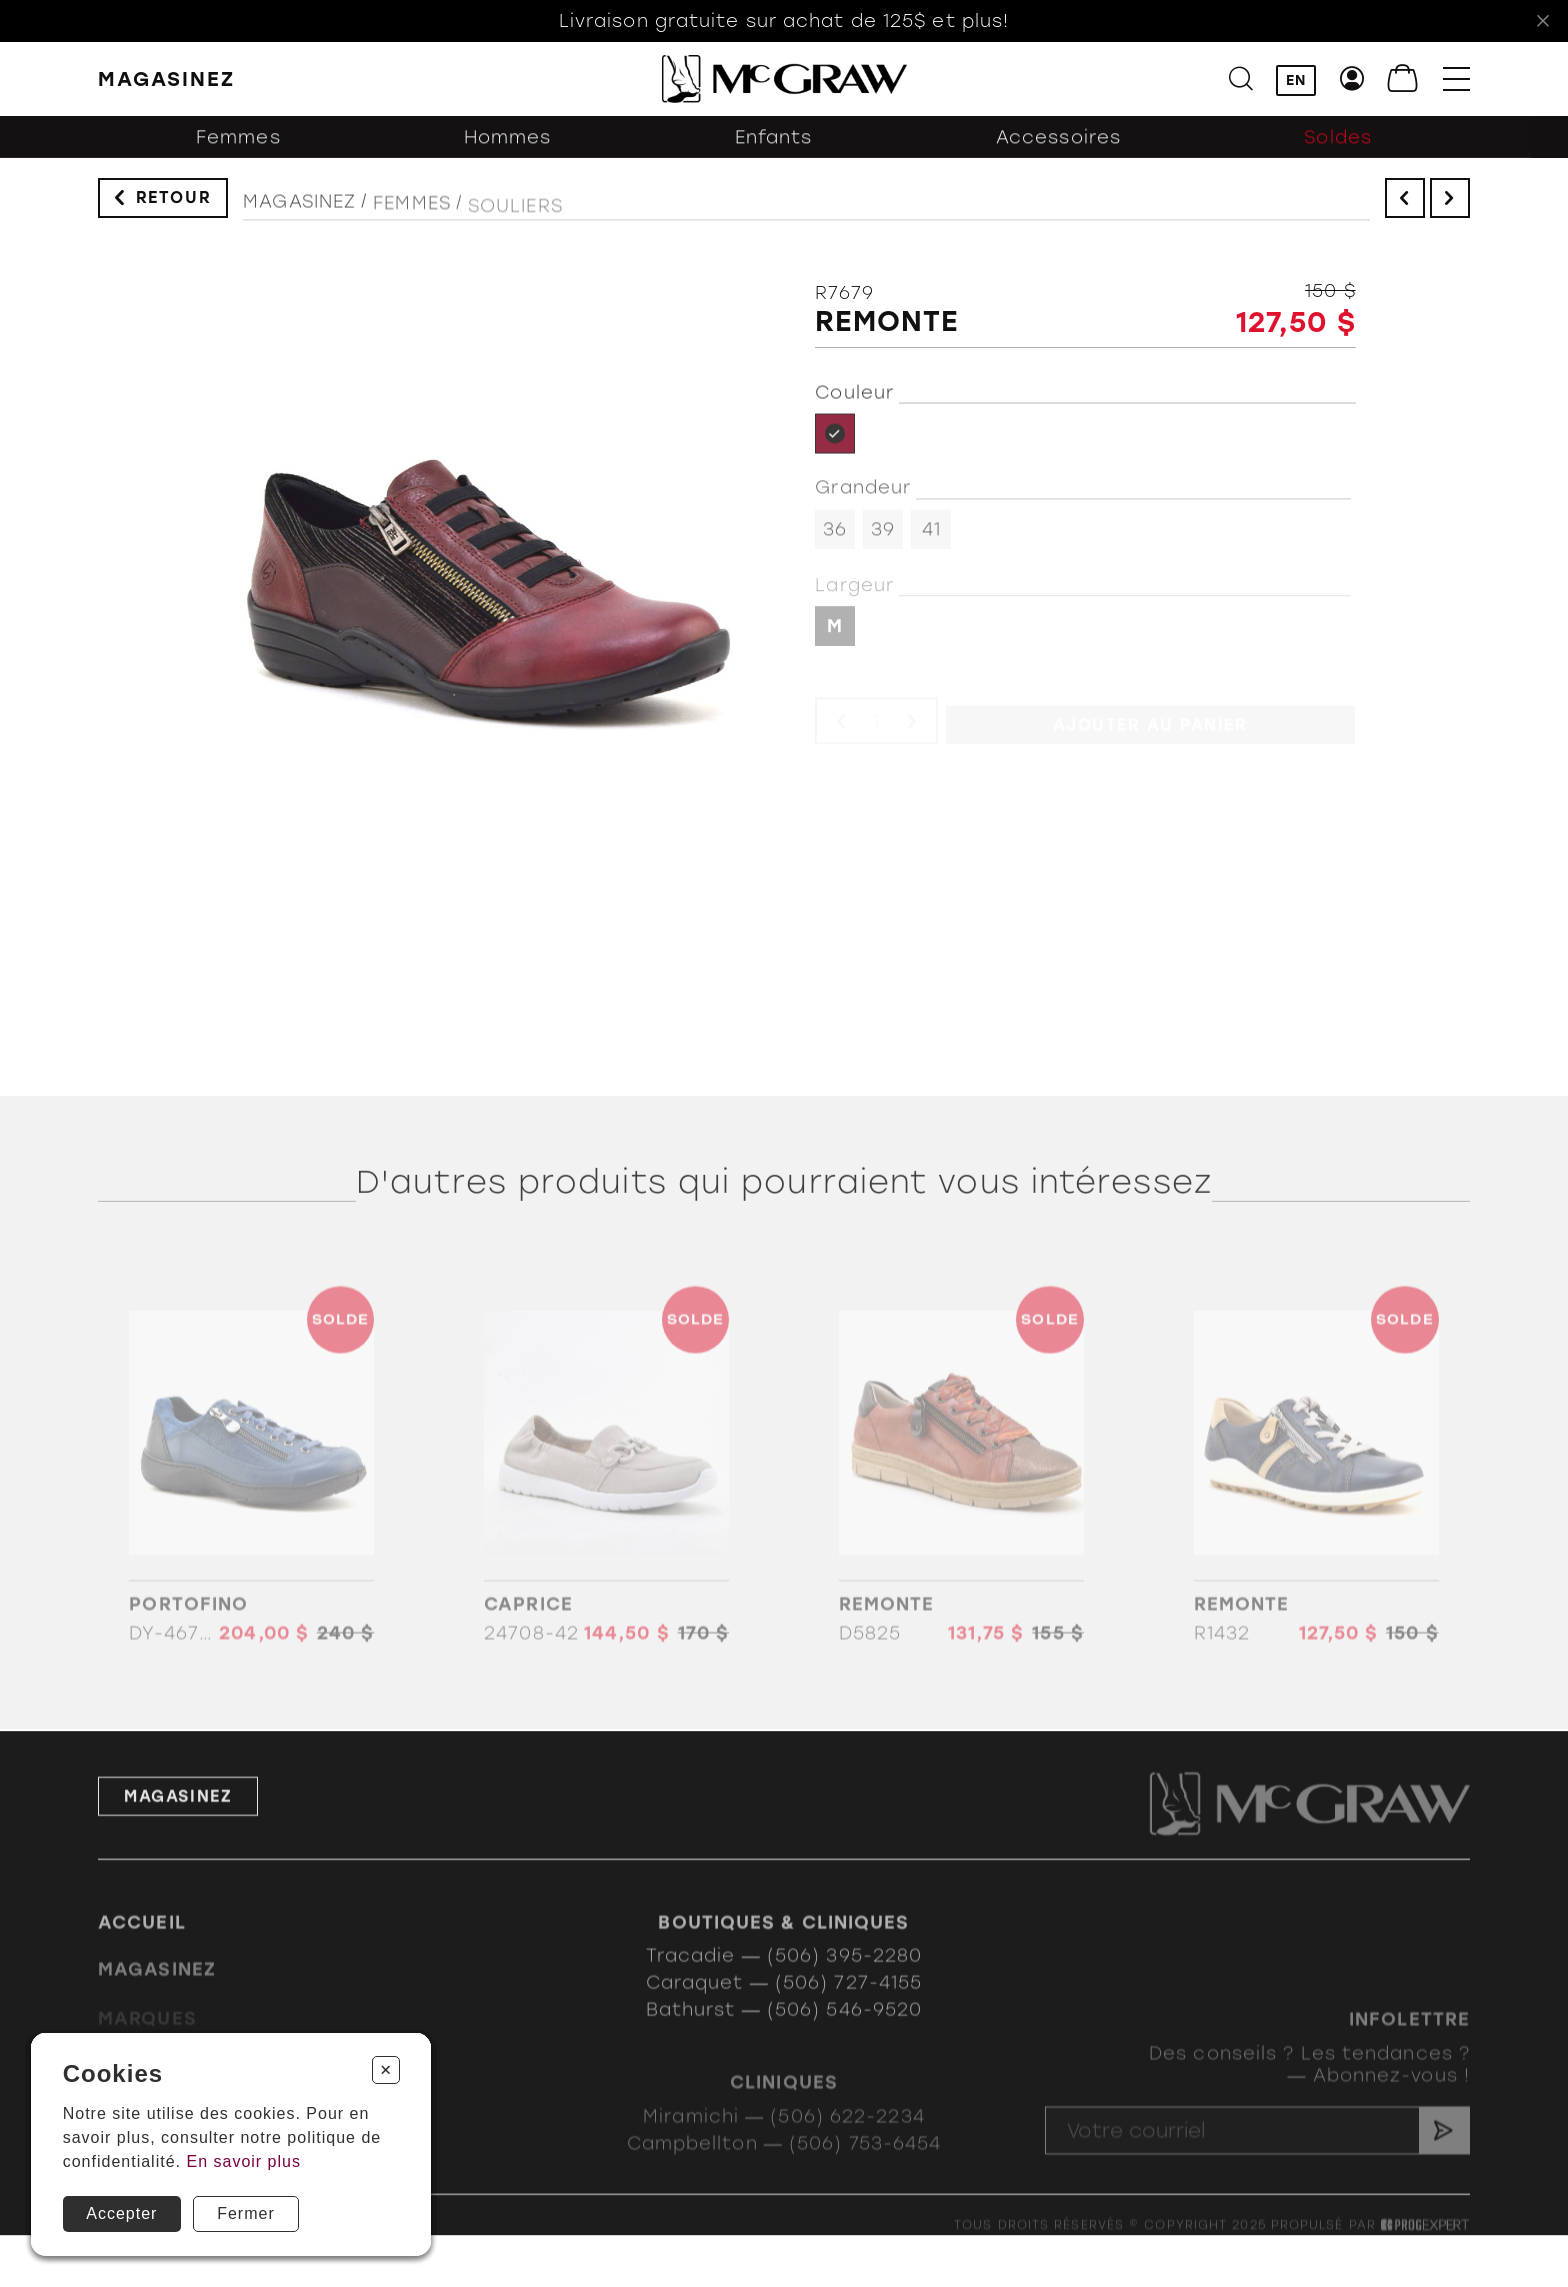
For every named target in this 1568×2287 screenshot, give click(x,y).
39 (883, 538)
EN (1296, 80)
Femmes (238, 148)
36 (835, 538)
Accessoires (1058, 148)
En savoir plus (243, 2161)
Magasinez (299, 212)
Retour (174, 202)
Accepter (121, 2213)
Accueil (142, 1943)
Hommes (508, 148)
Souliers (515, 221)
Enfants (774, 148)
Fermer (246, 2213)
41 (931, 538)
